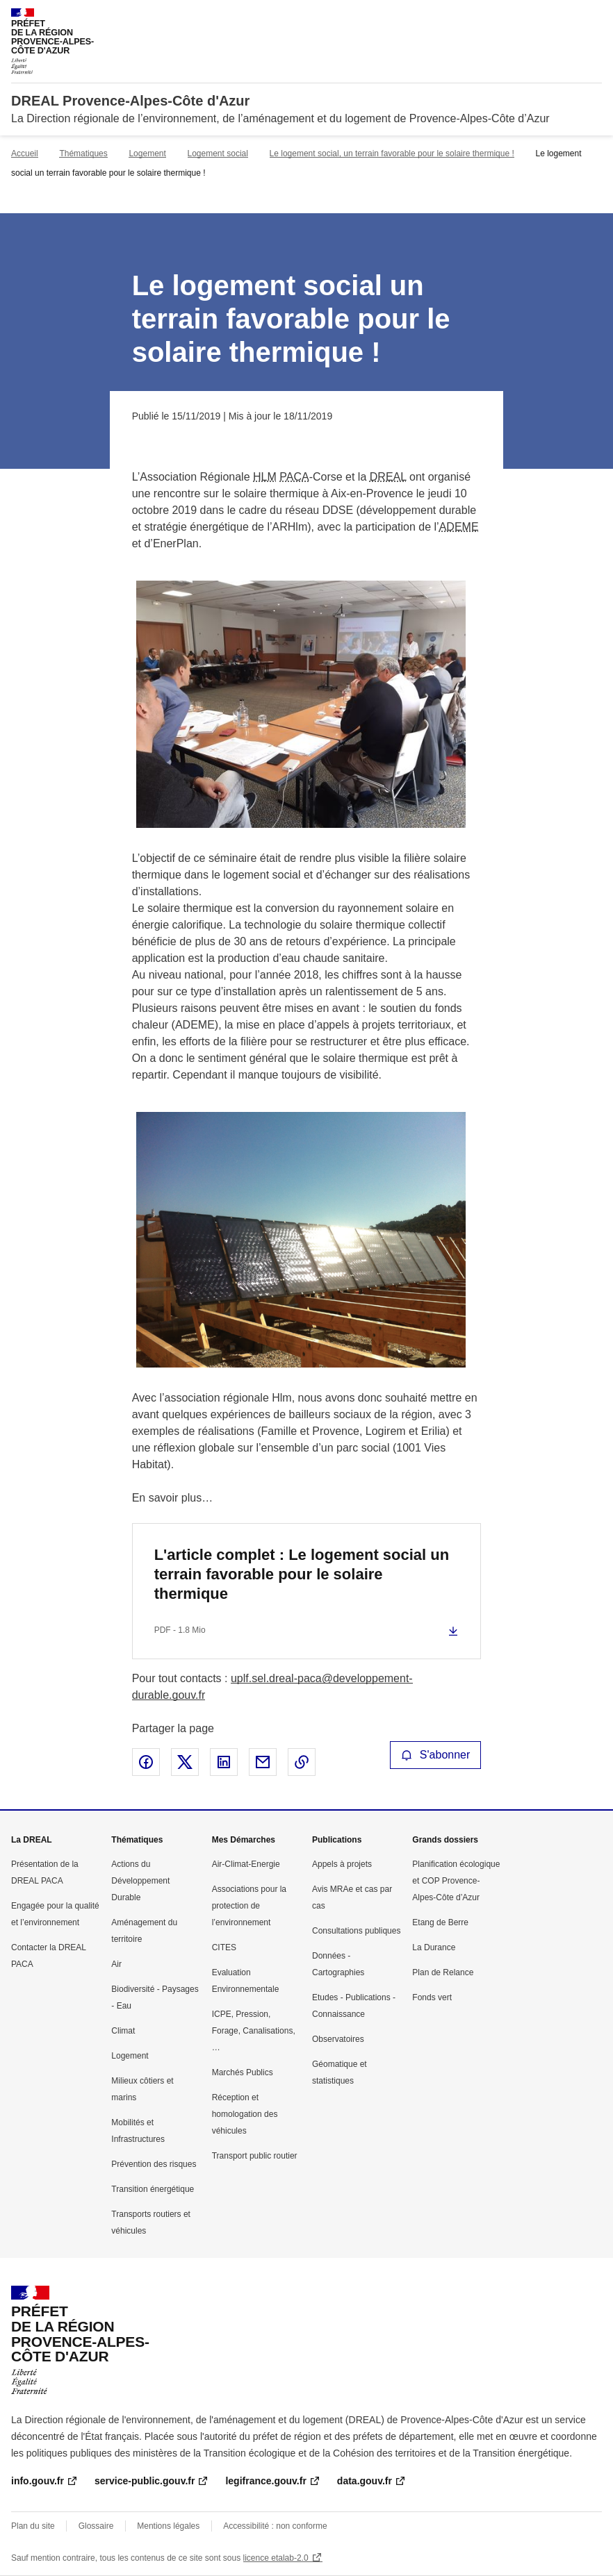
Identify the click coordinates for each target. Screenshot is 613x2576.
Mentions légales (168, 2526)
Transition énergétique (152, 2189)
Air (116, 1964)
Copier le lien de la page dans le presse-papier (302, 1762)
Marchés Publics (242, 2072)
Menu (593, 17)
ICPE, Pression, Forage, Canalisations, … (253, 2030)
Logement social (218, 153)
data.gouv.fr (364, 2480)
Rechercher (566, 17)
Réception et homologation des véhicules (245, 2114)
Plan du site (33, 2526)
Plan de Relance (442, 1972)
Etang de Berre (440, 1922)
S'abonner (436, 1755)
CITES (224, 1947)
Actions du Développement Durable (140, 1880)
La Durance (433, 1947)
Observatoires (338, 2039)
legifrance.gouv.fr (265, 2480)
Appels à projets (342, 1864)
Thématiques (83, 153)
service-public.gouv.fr (145, 2480)
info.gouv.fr (37, 2480)
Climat (123, 2031)
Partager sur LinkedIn (224, 1762)
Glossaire (96, 2526)
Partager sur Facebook (146, 1762)
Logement (147, 153)
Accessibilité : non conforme (275, 2526)
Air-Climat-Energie (246, 1864)
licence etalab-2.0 (276, 2558)
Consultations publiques (356, 1931)
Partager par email (263, 1762)
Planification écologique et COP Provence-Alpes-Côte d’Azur (456, 1880)
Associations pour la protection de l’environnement (249, 1905)
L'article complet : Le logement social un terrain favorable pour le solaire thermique (302, 1574)
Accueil (24, 153)
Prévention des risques (153, 2164)
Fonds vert (432, 1997)
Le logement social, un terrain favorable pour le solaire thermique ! (392, 153)
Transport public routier (254, 2156)
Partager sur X (185, 1762)
